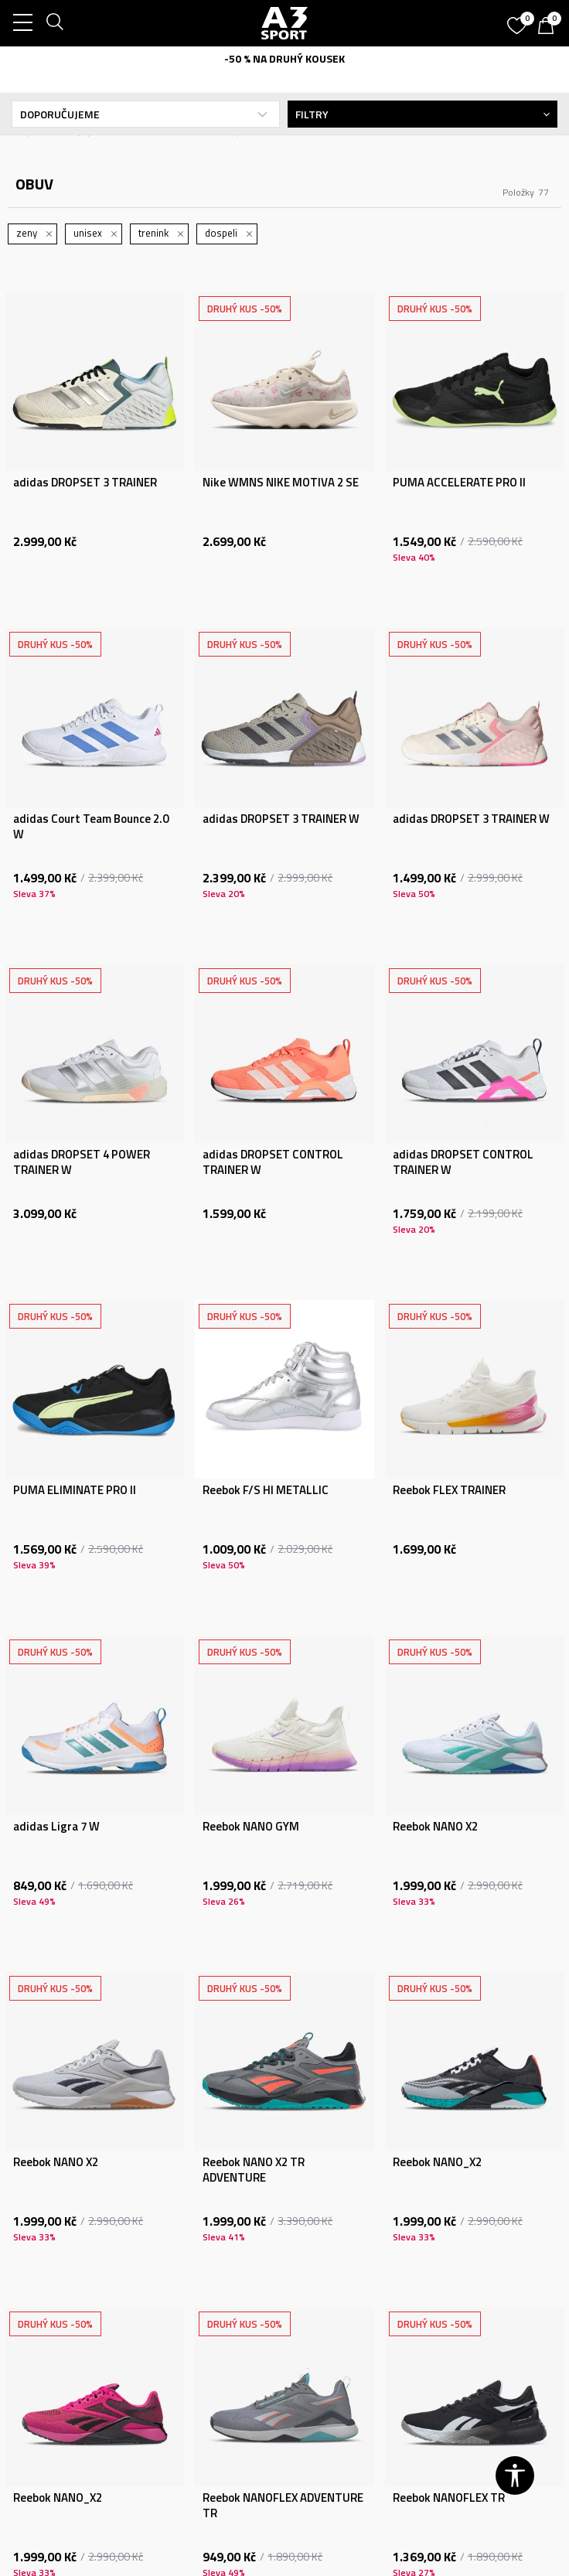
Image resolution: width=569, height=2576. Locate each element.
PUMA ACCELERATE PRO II (459, 482)
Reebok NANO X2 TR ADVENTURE (254, 2170)
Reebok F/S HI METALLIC (266, 1490)
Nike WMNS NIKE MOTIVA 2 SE (281, 482)
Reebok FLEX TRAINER (449, 1490)
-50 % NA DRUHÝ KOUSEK (284, 58)
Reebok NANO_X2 (437, 2162)
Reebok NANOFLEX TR (449, 2498)
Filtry (422, 114)
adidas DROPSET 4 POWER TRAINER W (81, 1162)
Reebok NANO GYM (251, 1826)
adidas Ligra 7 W (56, 1826)
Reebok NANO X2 (435, 1826)
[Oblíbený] (518, 20)
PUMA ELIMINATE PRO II (74, 1490)
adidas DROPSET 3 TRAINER (85, 482)
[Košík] (549, 27)
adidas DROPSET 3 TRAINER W (281, 819)
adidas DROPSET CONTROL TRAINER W (273, 1162)
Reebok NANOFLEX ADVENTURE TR (283, 2505)
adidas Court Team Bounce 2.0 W (91, 826)
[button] (515, 2475)
